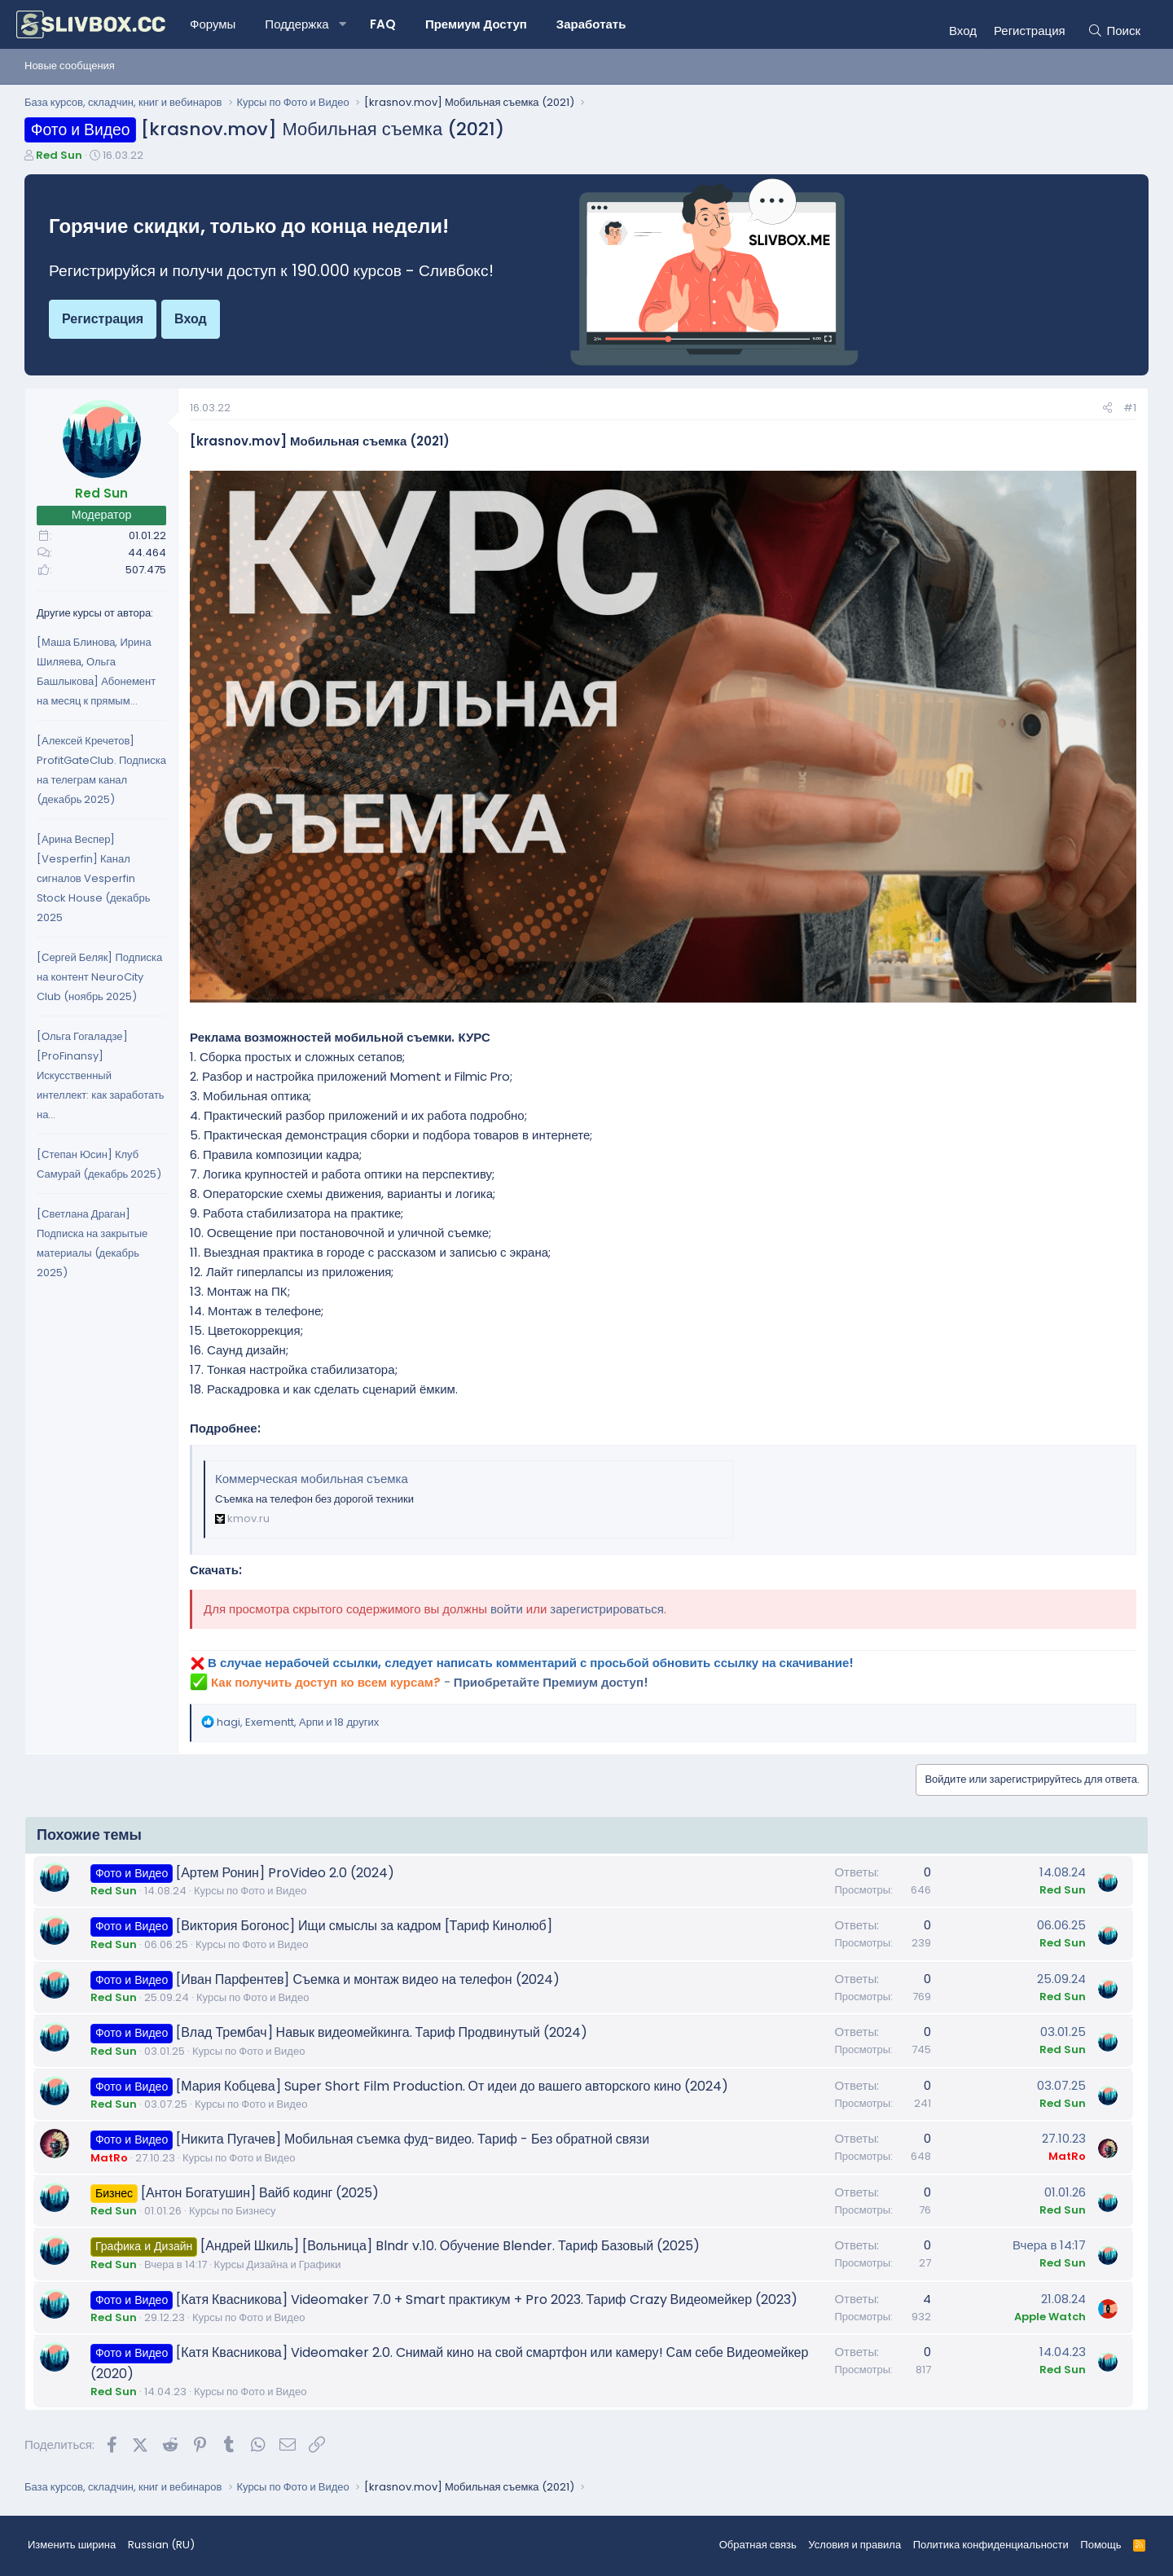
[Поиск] (1114, 31)
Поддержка (296, 24)
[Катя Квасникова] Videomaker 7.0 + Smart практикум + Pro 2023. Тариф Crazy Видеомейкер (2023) (486, 2299)
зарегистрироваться (607, 1608)
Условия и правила (854, 2544)
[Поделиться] (1107, 408)
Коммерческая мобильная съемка (311, 1478)
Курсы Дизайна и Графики (277, 2264)
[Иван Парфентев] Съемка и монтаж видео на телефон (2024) (367, 1979)
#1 (1129, 407)
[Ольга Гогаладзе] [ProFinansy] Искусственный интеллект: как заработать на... (101, 1075)
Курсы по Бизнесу (232, 2210)
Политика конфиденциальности (991, 2544)
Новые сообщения (69, 65)
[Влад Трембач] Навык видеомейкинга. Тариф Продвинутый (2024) (381, 2032)
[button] (343, 24)
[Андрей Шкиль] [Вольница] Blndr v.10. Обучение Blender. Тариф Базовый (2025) (450, 2245)
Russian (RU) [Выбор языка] (161, 2544)
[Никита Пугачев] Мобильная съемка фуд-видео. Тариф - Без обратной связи (412, 2139)
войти (506, 1608)
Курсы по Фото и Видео (250, 1890)
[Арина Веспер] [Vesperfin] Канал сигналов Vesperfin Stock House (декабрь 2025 (93, 878)
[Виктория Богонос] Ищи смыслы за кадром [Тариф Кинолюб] (364, 1925)
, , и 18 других (298, 1722)
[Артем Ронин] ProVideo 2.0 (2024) (285, 1872)
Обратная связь (758, 2544)
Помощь (1100, 2544)
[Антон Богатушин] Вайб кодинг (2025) (260, 2192)
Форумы (212, 24)
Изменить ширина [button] (72, 2544)
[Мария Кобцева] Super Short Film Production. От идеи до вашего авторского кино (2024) (452, 2086)
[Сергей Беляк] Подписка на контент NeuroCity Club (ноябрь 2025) (99, 977)
